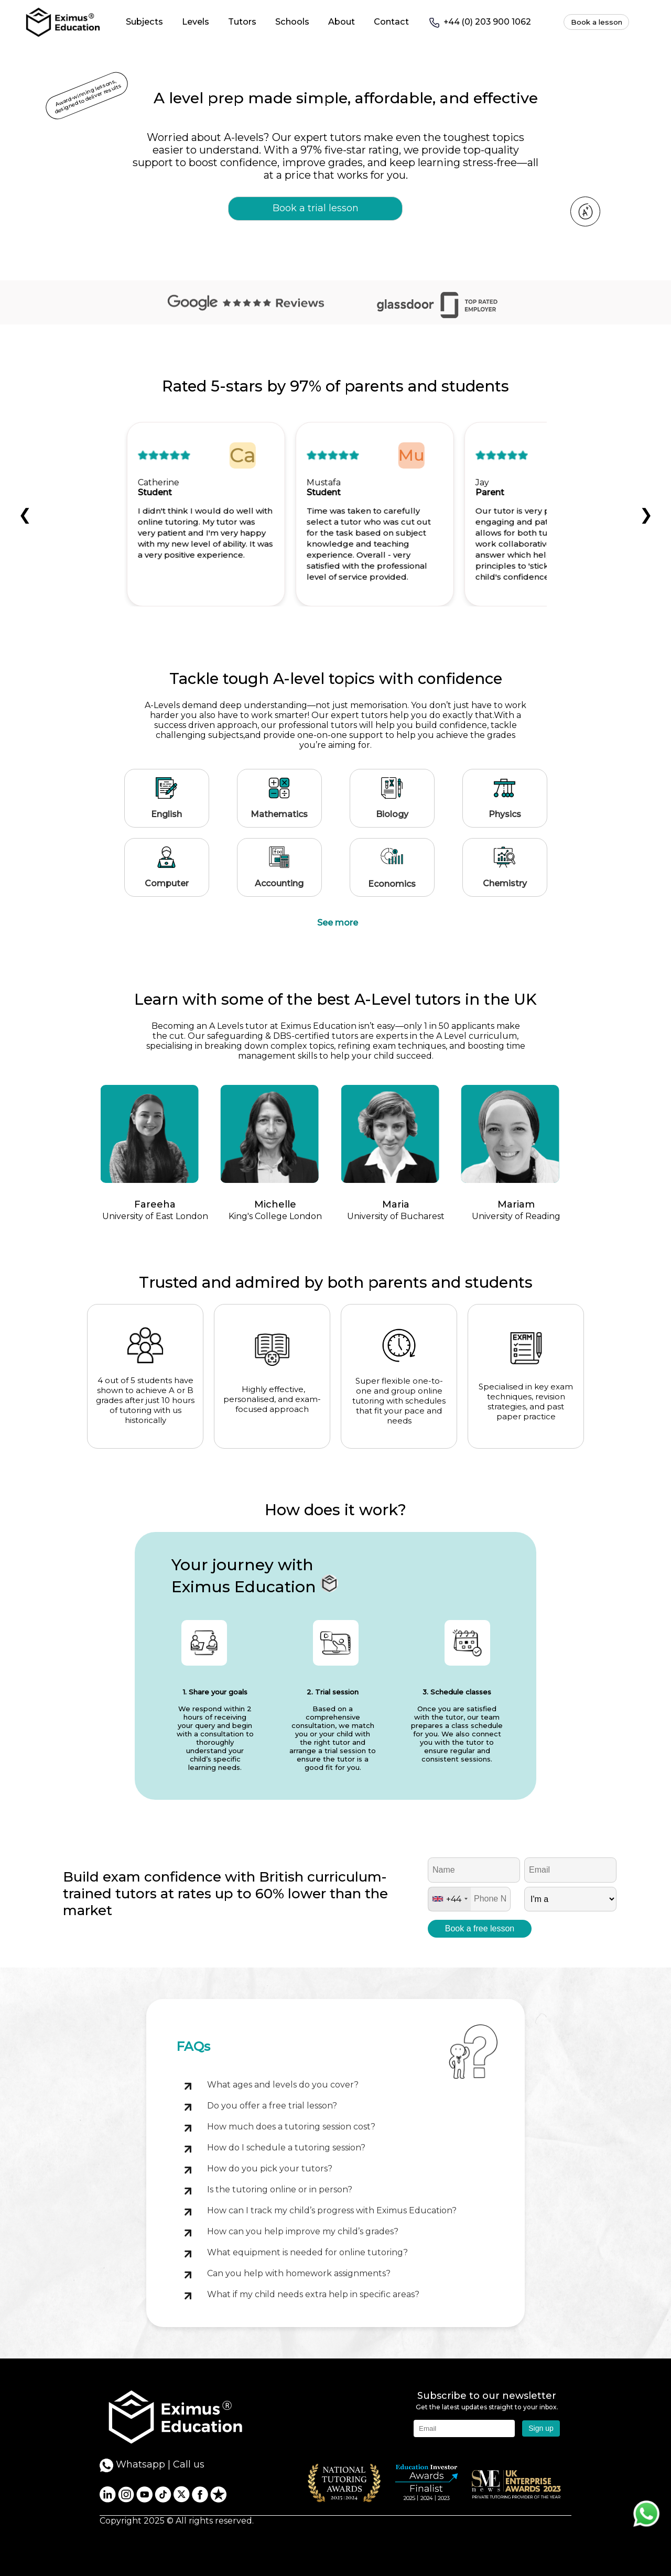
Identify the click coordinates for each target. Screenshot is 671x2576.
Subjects (144, 21)
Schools (292, 21)
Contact (391, 21)
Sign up (540, 2428)
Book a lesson (596, 22)
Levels (195, 21)
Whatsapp (132, 2465)
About (341, 21)
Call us (188, 2464)
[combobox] (449, 1899)
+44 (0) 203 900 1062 (479, 22)
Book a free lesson (480, 1928)
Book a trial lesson (316, 208)
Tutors (242, 21)
